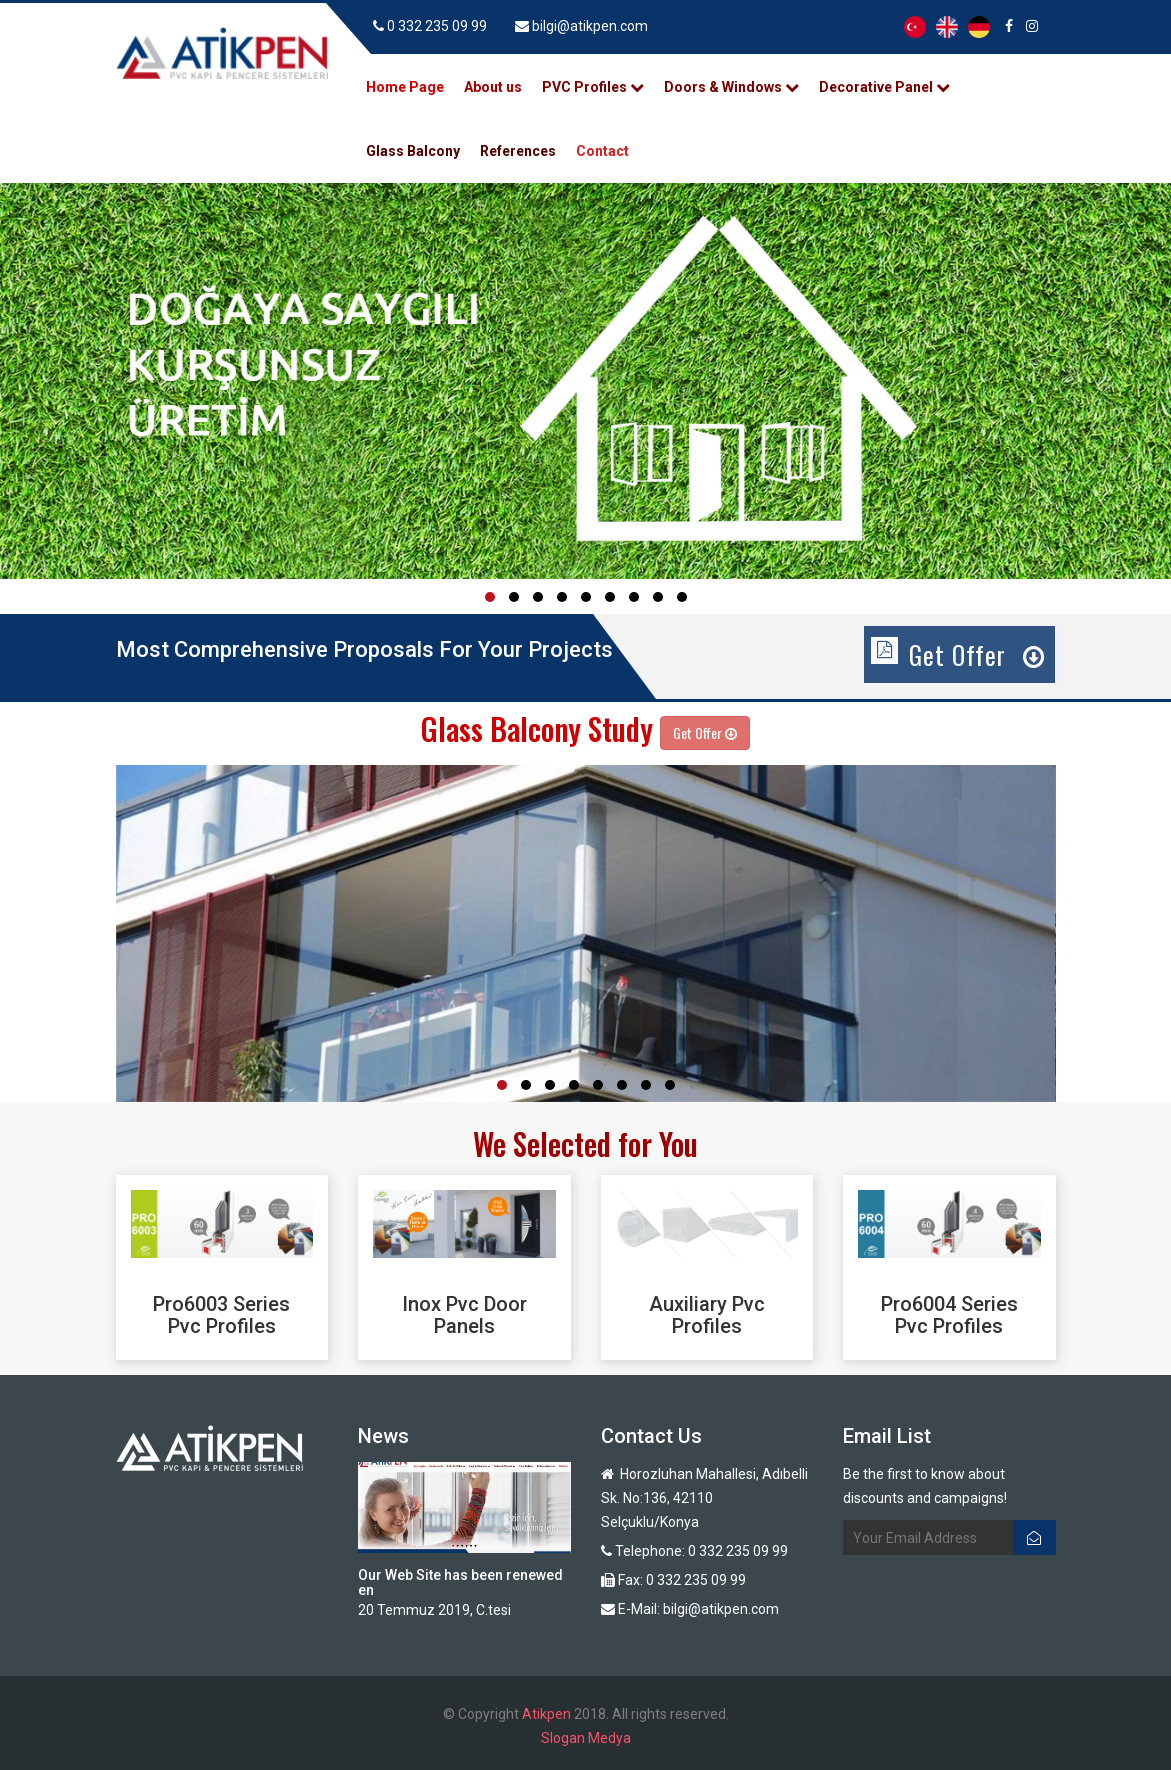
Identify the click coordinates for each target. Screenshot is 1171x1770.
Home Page (405, 87)
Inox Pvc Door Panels (464, 1315)
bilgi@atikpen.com (581, 26)
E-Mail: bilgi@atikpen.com (690, 1609)
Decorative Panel (884, 87)
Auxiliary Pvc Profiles (707, 1315)
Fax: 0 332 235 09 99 (673, 1580)
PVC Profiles (593, 87)
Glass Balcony (413, 151)
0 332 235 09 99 (437, 26)
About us (493, 87)
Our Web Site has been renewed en (460, 1582)
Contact (602, 151)
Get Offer (977, 654)
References (518, 151)
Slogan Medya (586, 1738)
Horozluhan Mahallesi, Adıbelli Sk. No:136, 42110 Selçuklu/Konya (704, 1498)
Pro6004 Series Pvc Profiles (949, 1315)
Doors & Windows (731, 87)
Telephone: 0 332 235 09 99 (694, 1551)
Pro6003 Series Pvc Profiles (221, 1315)
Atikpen (546, 1714)
